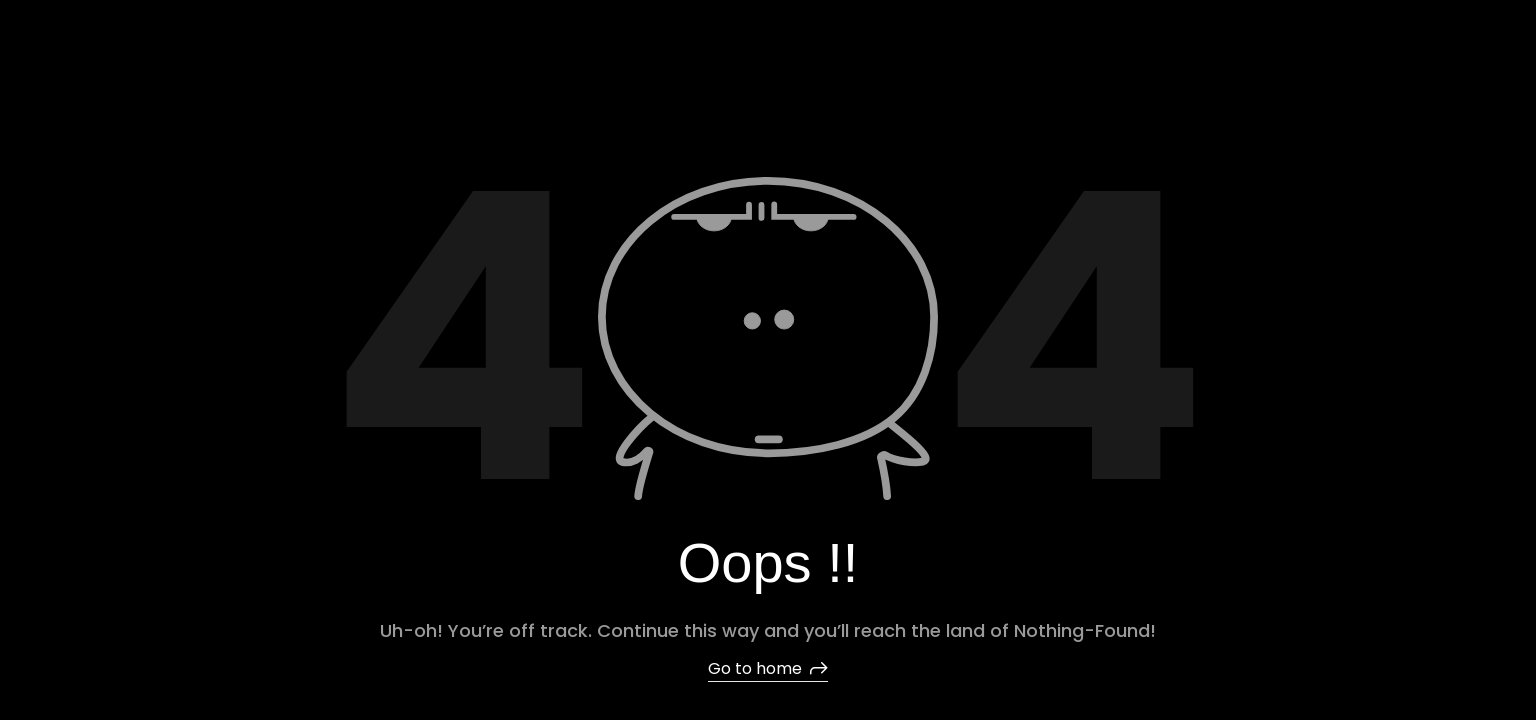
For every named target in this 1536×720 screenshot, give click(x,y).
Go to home (768, 668)
